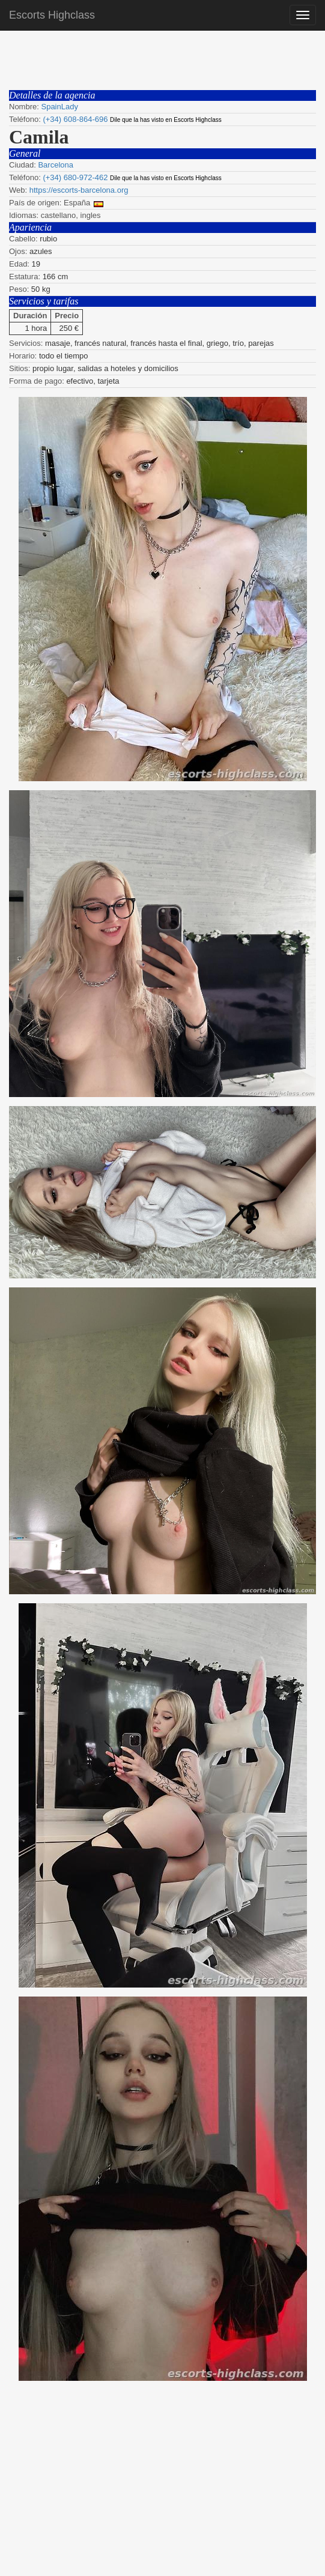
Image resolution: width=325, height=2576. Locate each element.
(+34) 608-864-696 (75, 119)
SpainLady (59, 106)
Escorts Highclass (52, 15)
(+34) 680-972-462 (75, 177)
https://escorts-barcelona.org (79, 190)
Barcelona (55, 164)
